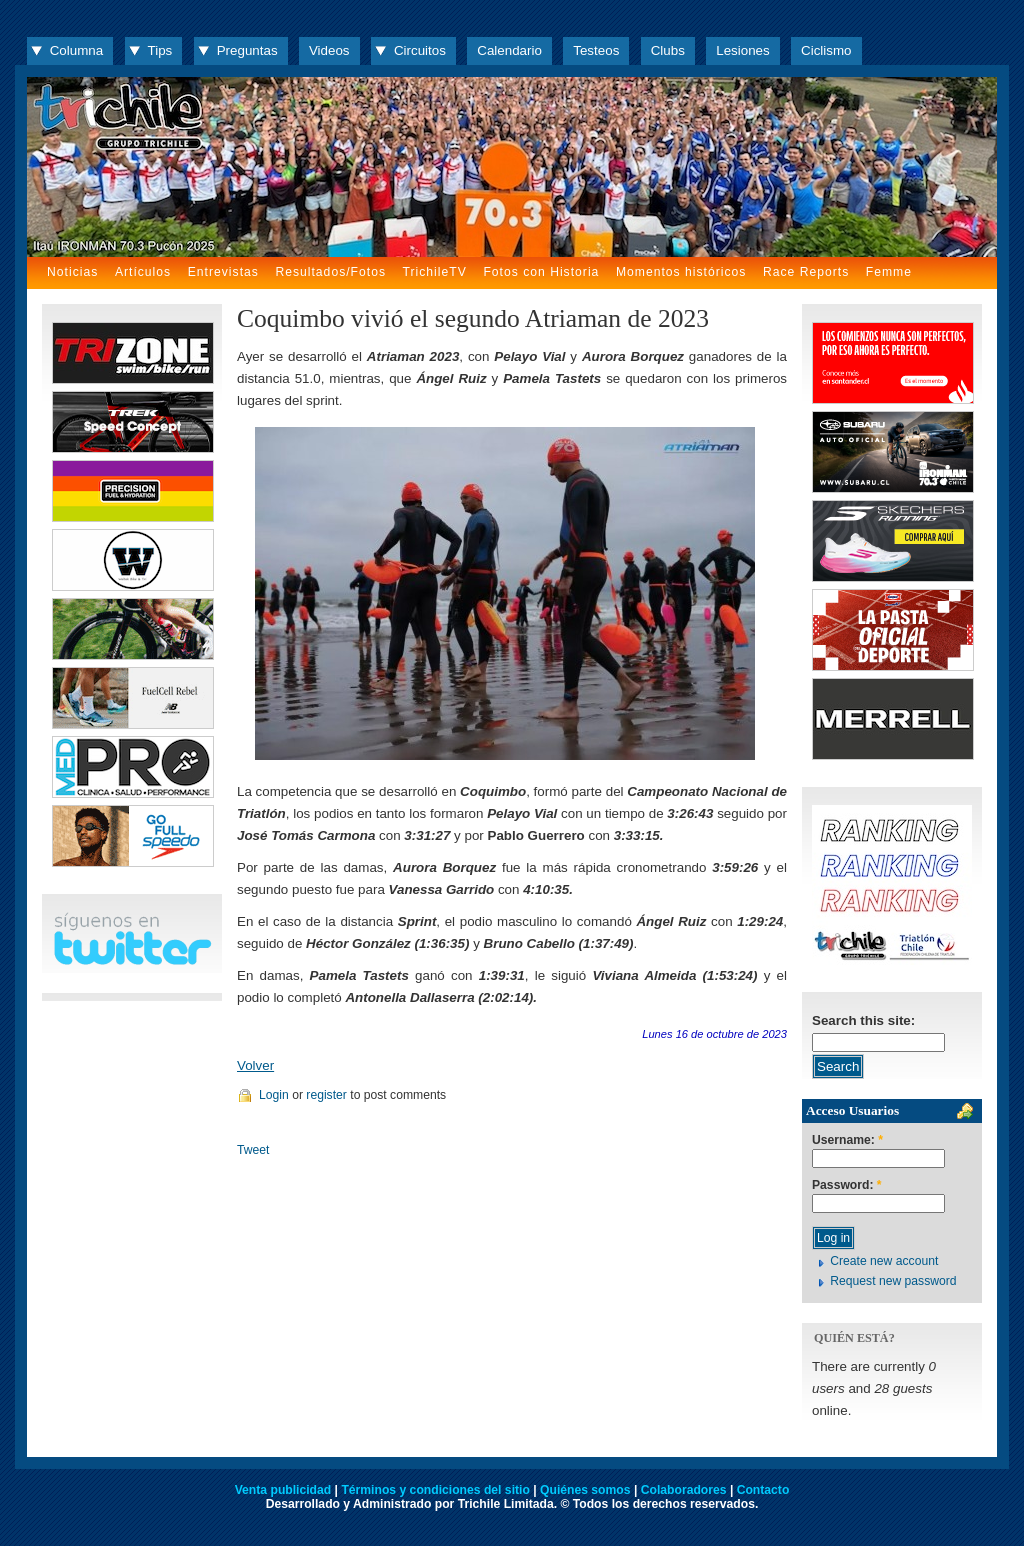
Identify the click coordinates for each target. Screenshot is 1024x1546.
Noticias (72, 272)
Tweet (253, 1150)
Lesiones (742, 50)
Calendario (509, 50)
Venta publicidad (283, 1490)
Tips (160, 50)
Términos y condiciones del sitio (435, 1490)
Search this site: (863, 1020)
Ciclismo (826, 50)
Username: (847, 1140)
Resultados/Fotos (330, 272)
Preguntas (247, 50)
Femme (889, 272)
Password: (847, 1185)
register (326, 1095)
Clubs (668, 50)
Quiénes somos (585, 1490)
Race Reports (806, 272)
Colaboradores (684, 1490)
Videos (329, 50)
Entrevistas (223, 272)
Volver (255, 1065)
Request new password (893, 1281)
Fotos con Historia (541, 272)
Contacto (763, 1490)
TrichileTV (435, 272)
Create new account (884, 1261)
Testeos (596, 50)
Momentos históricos (681, 272)
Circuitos (420, 50)
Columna (76, 50)
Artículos (143, 272)
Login (274, 1095)
